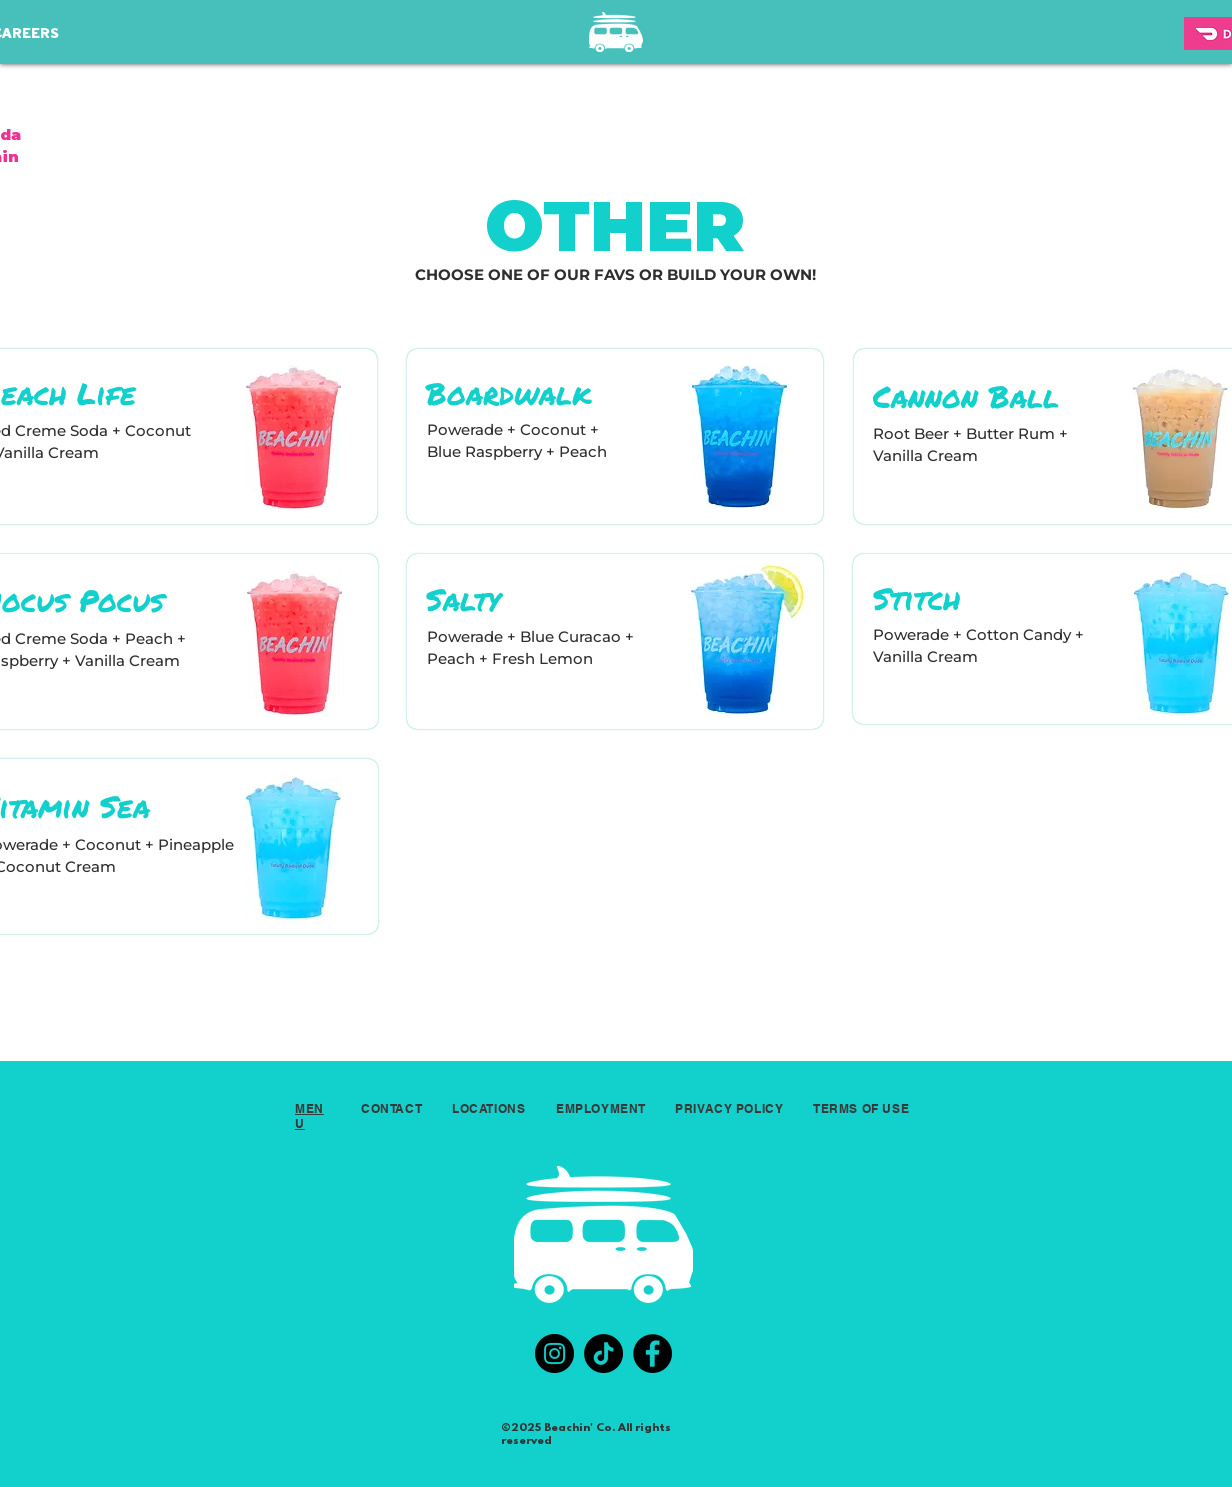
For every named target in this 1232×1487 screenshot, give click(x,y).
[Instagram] (554, 1353)
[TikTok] (603, 1353)
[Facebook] (652, 1353)
